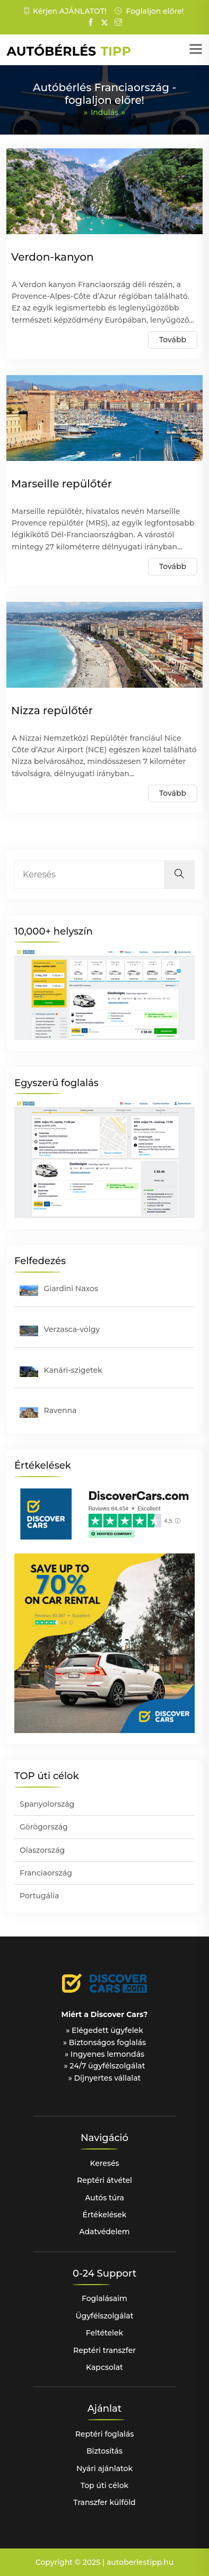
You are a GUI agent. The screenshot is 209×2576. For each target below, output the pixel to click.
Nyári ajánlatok (104, 2468)
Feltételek (104, 2333)
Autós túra (104, 2197)
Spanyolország (47, 1804)
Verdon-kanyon (52, 257)
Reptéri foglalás (104, 2434)
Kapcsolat (104, 2367)
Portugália (39, 1895)
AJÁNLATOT (81, 11)
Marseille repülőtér (61, 483)
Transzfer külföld (104, 2502)
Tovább (172, 339)
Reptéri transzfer (104, 2350)
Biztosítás (104, 2451)
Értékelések (105, 2214)
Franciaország (46, 1873)
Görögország (44, 1827)
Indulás (104, 112)
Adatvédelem (104, 2231)
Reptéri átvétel (104, 2180)
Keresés (104, 2163)
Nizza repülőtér (52, 710)
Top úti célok (104, 2485)
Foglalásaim (104, 2298)
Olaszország (42, 1850)
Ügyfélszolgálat (105, 2316)
